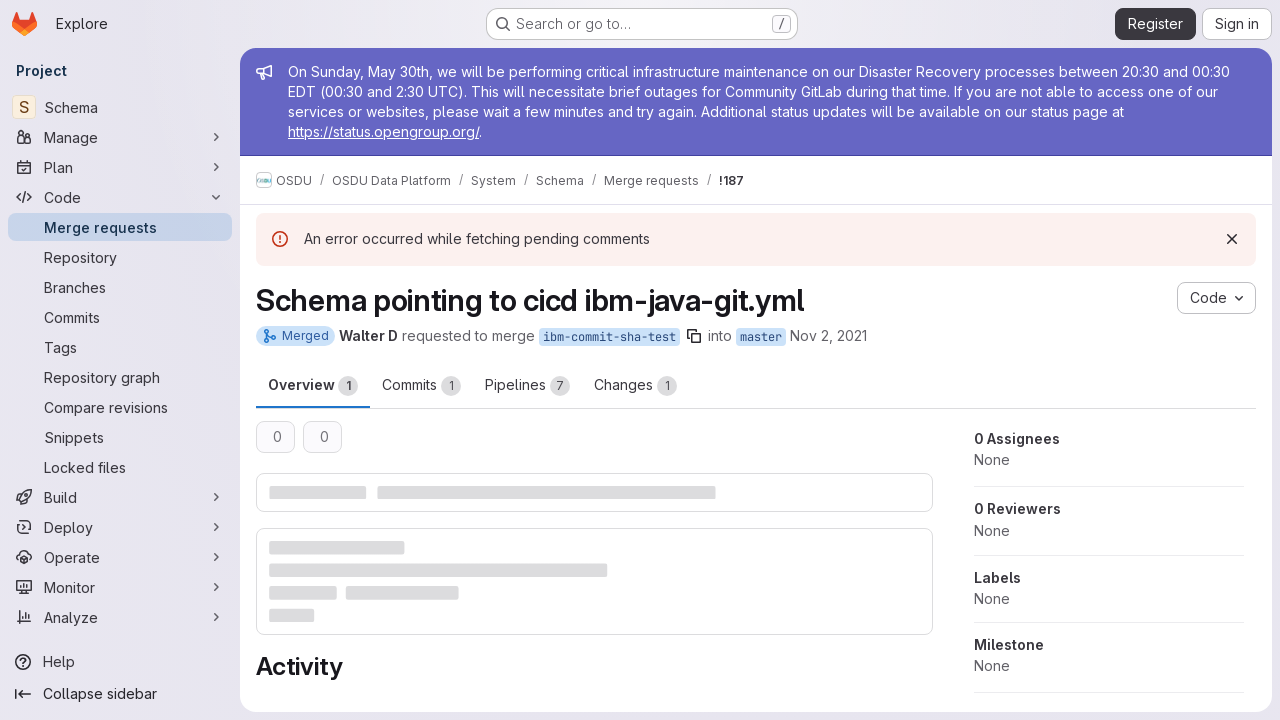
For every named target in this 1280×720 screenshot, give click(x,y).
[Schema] (120, 107)
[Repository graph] (120, 377)
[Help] (120, 662)
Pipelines (527, 386)
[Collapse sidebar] (120, 694)
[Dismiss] (1232, 239)
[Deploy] (120, 527)
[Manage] (120, 137)
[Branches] (120, 287)
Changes (635, 386)
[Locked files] (120, 467)
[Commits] (120, 317)
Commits (421, 386)
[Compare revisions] (120, 407)
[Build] (120, 497)
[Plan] (120, 167)
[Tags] (120, 347)
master (761, 337)
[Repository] (120, 257)
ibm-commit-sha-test (609, 337)
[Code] (120, 197)
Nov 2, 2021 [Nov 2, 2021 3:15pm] (828, 335)
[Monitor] (120, 587)
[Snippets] (120, 437)
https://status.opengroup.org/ (383, 131)
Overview (313, 386)
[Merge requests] (120, 227)
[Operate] (120, 557)
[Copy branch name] (694, 336)
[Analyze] (120, 617)
